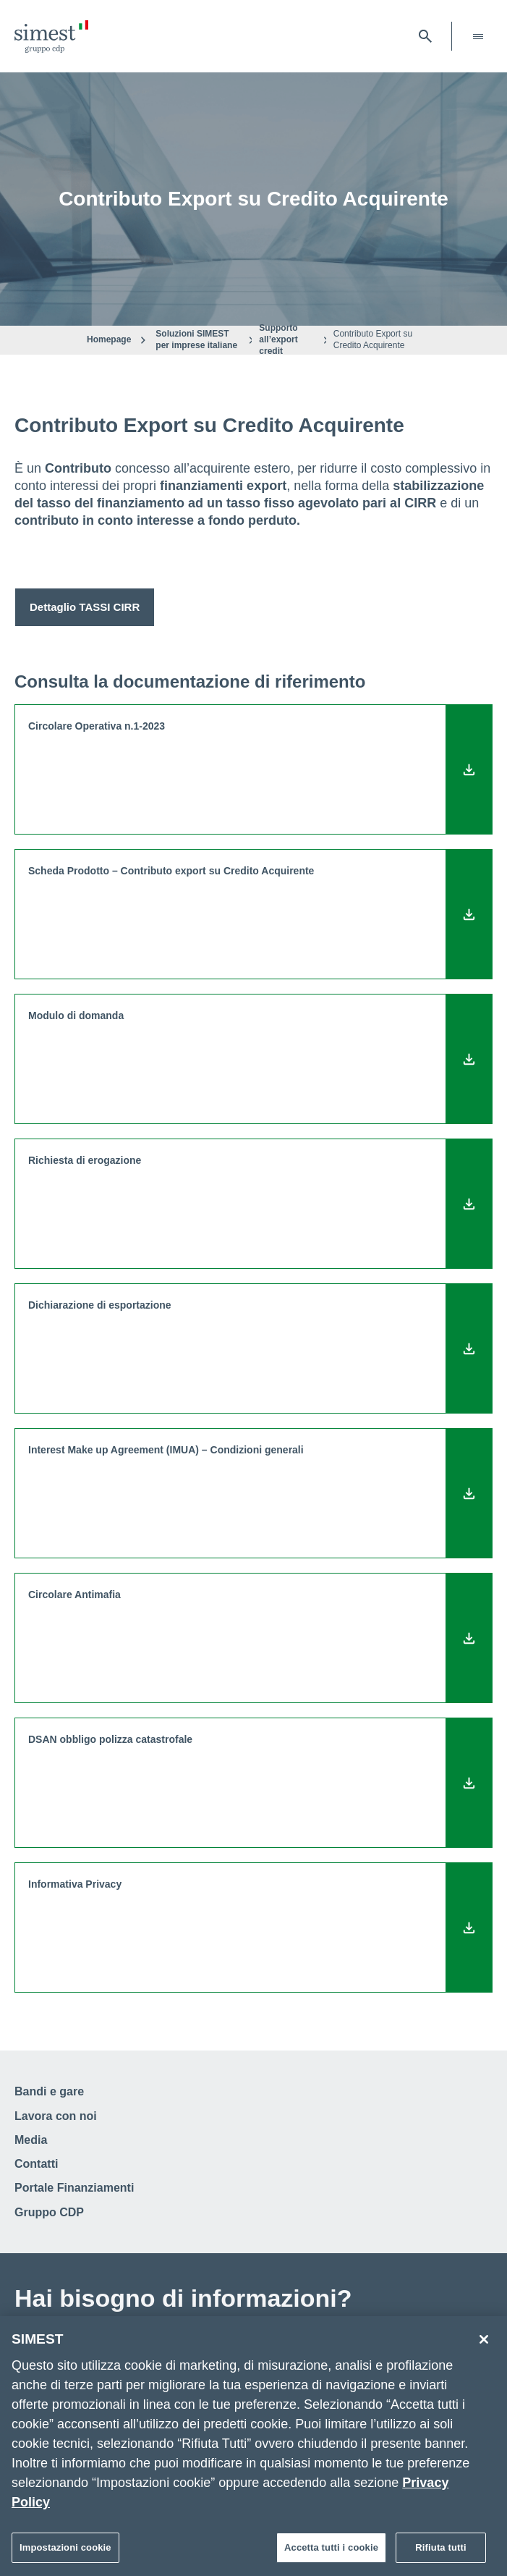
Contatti (36, 2164)
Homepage (109, 339)
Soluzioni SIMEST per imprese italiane (196, 339)
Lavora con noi (55, 2116)
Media (30, 2140)
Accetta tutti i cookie (331, 2551)
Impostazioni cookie (65, 2551)
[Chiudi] (484, 2344)
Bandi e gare (49, 2091)
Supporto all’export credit (278, 339)
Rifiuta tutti (440, 2551)
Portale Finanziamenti (74, 2188)
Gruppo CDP (49, 2212)
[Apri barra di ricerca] (425, 36)
